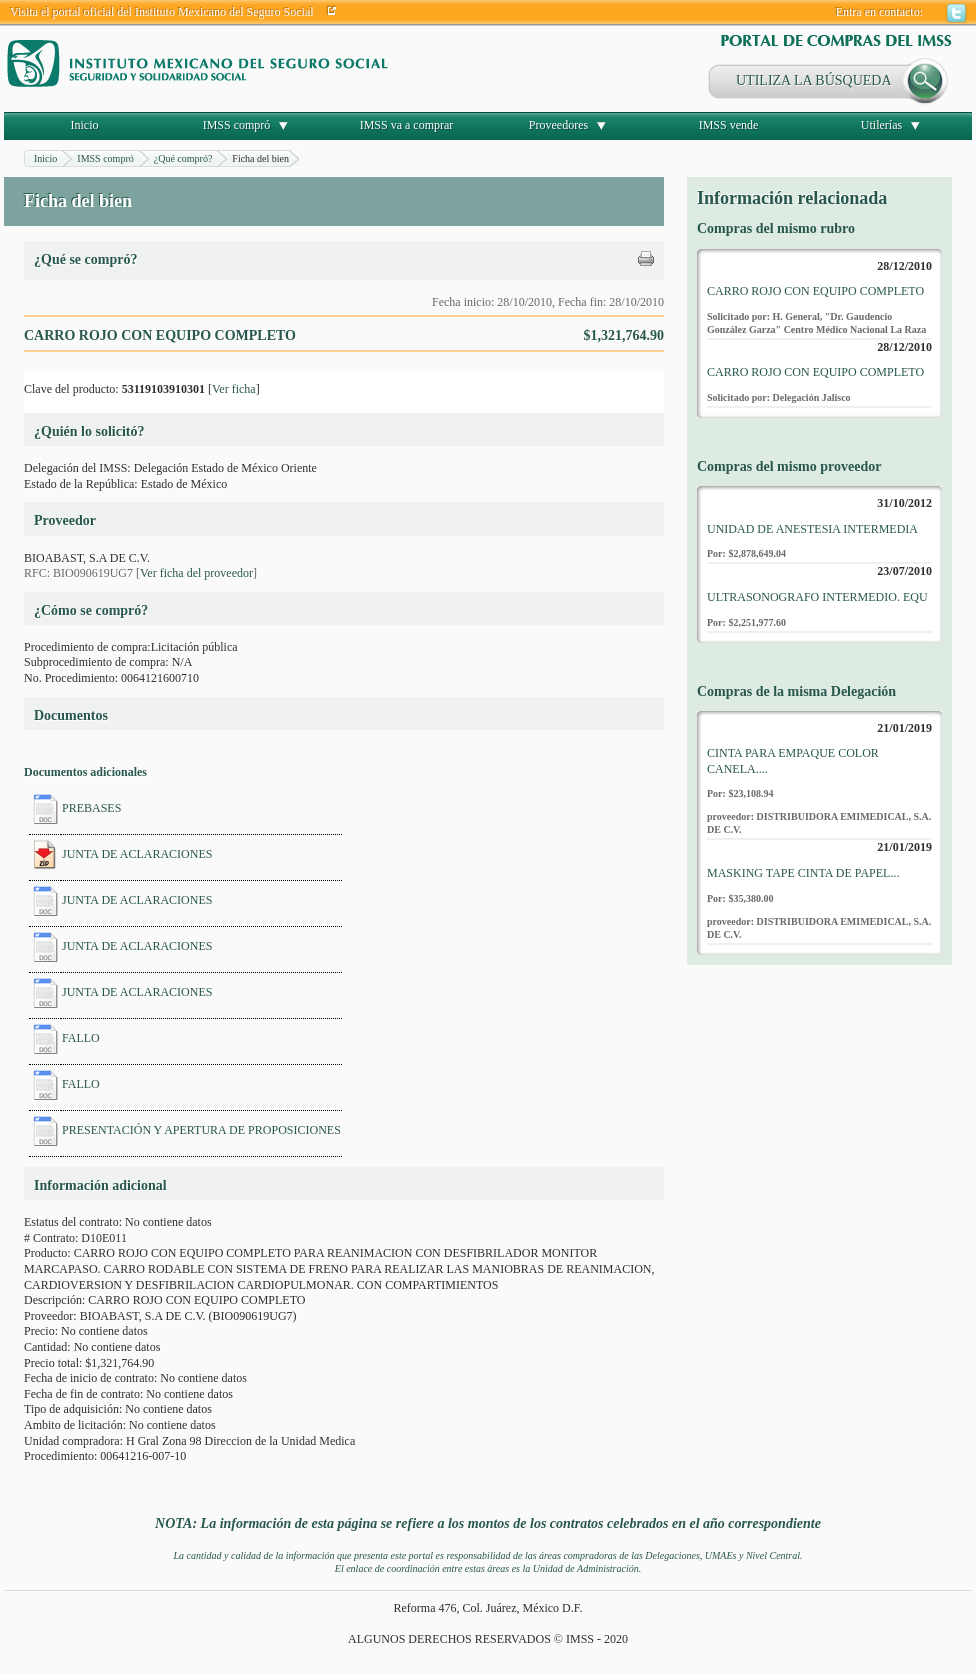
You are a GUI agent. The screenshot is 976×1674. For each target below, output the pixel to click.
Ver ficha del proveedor (196, 573)
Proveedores (558, 125)
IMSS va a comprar (407, 125)
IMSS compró (237, 125)
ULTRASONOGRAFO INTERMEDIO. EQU (817, 597)
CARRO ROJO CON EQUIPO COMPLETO (815, 291)
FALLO (81, 1038)
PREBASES (91, 808)
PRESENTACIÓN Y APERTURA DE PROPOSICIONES (201, 1130)
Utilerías (881, 125)
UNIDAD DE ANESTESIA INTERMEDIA (812, 529)
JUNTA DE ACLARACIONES (137, 854)
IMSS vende (729, 125)
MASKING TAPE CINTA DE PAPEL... (803, 873)
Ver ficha (234, 389)
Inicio (85, 125)
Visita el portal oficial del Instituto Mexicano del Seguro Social (162, 12)
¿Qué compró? (183, 158)
